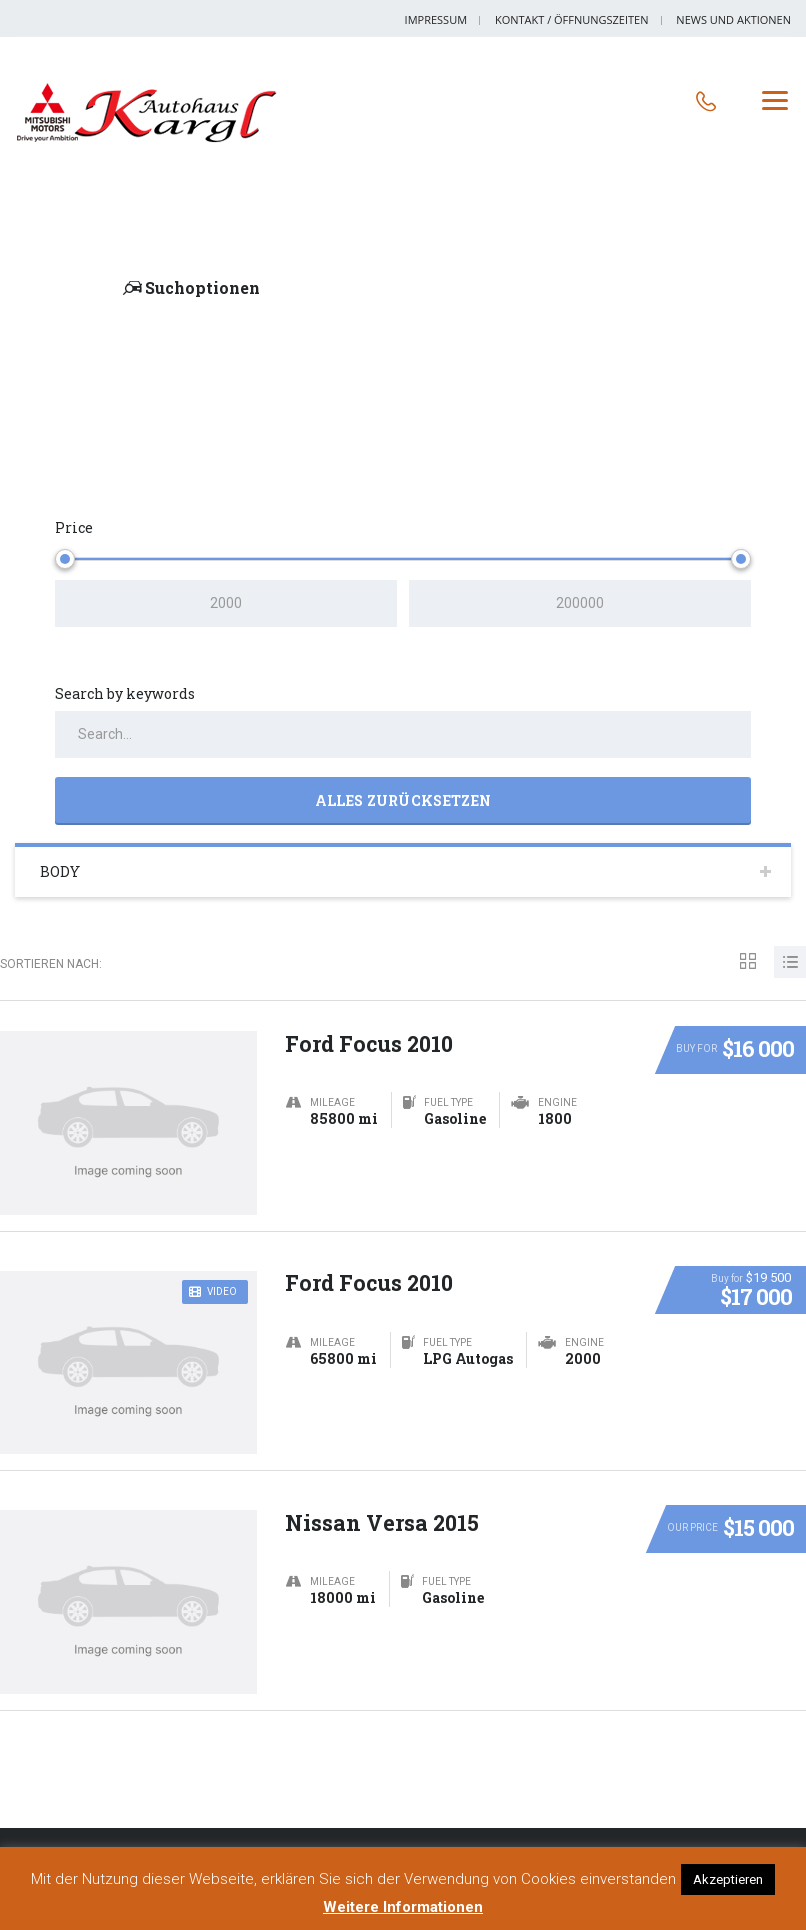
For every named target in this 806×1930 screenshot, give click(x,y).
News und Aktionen (733, 19)
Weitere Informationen (403, 1907)
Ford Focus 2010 (370, 1039)
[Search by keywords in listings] (403, 734)
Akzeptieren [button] (728, 1879)
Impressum (436, 19)
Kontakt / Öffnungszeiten (572, 19)
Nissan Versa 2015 (383, 1518)
